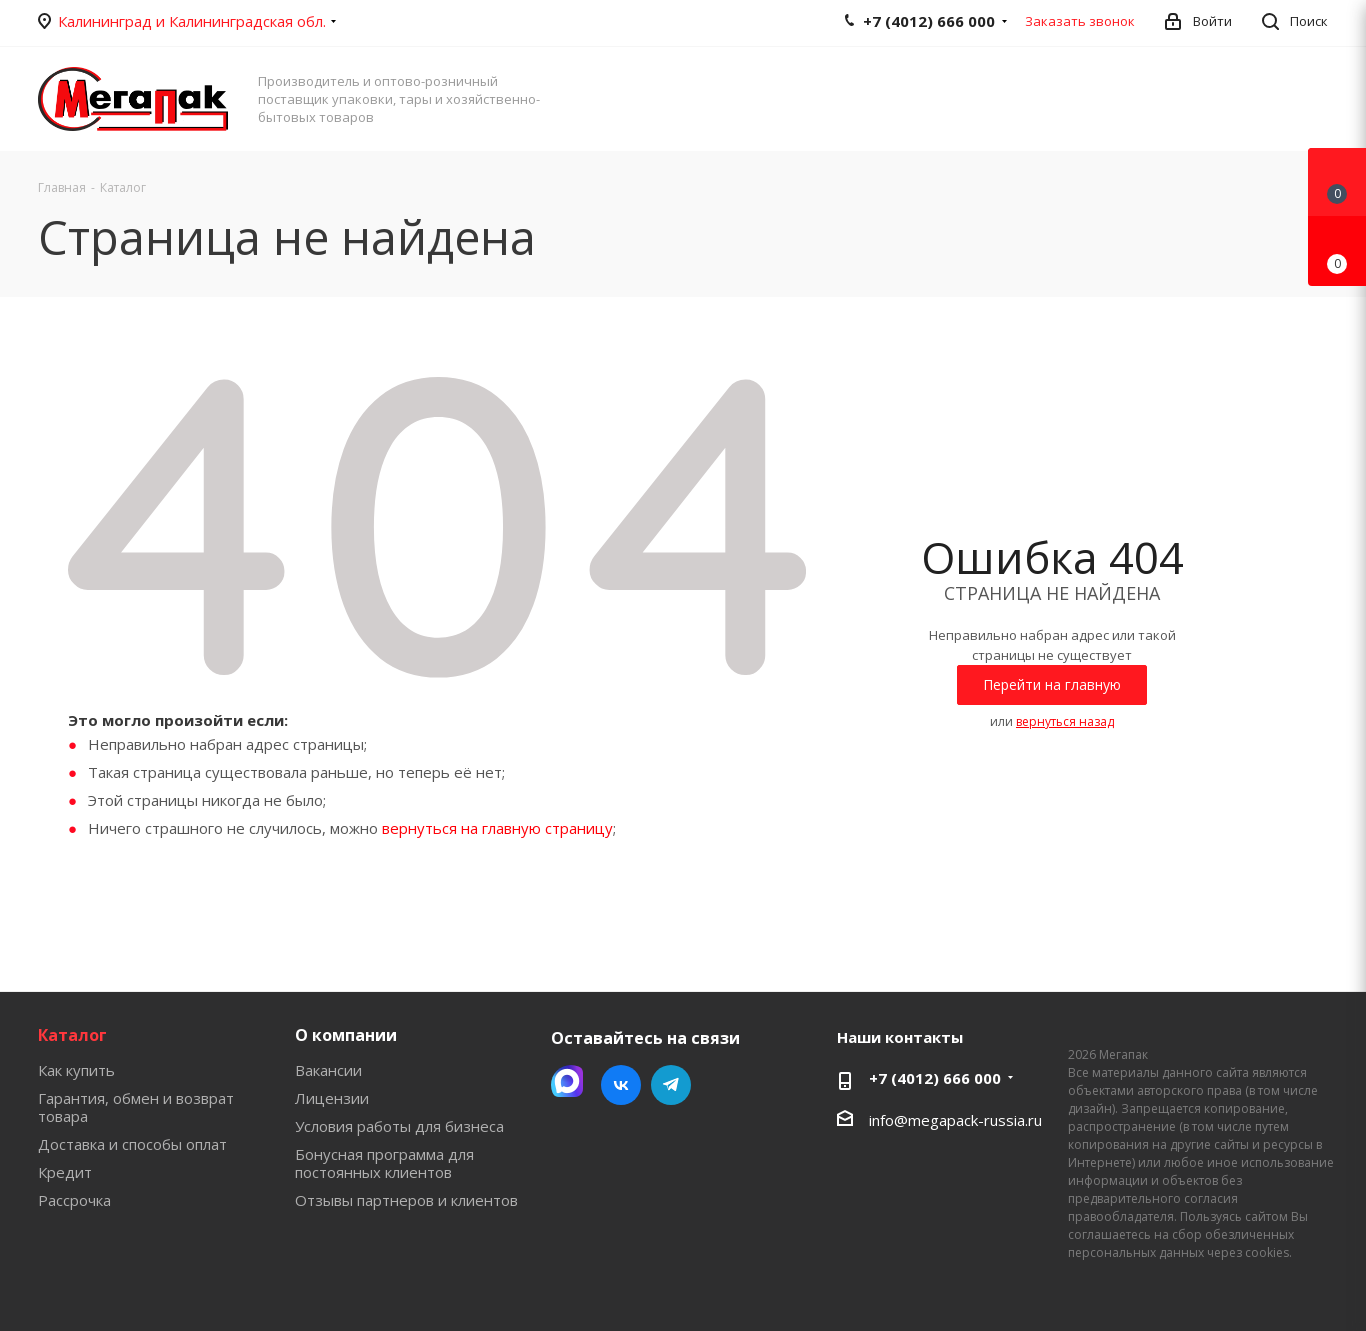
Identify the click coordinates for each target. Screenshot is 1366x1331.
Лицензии (332, 1098)
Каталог (72, 1035)
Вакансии (328, 1070)
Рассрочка (74, 1200)
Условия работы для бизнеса (399, 1126)
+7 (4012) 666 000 (935, 1078)
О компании (346, 1035)
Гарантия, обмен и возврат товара (136, 1107)
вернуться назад (1065, 721)
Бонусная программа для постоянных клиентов (384, 1163)
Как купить (76, 1070)
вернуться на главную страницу (497, 828)
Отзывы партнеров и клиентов (406, 1200)
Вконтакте (621, 1085)
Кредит (65, 1172)
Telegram (671, 1085)
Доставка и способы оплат (132, 1144)
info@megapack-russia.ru (955, 1120)
